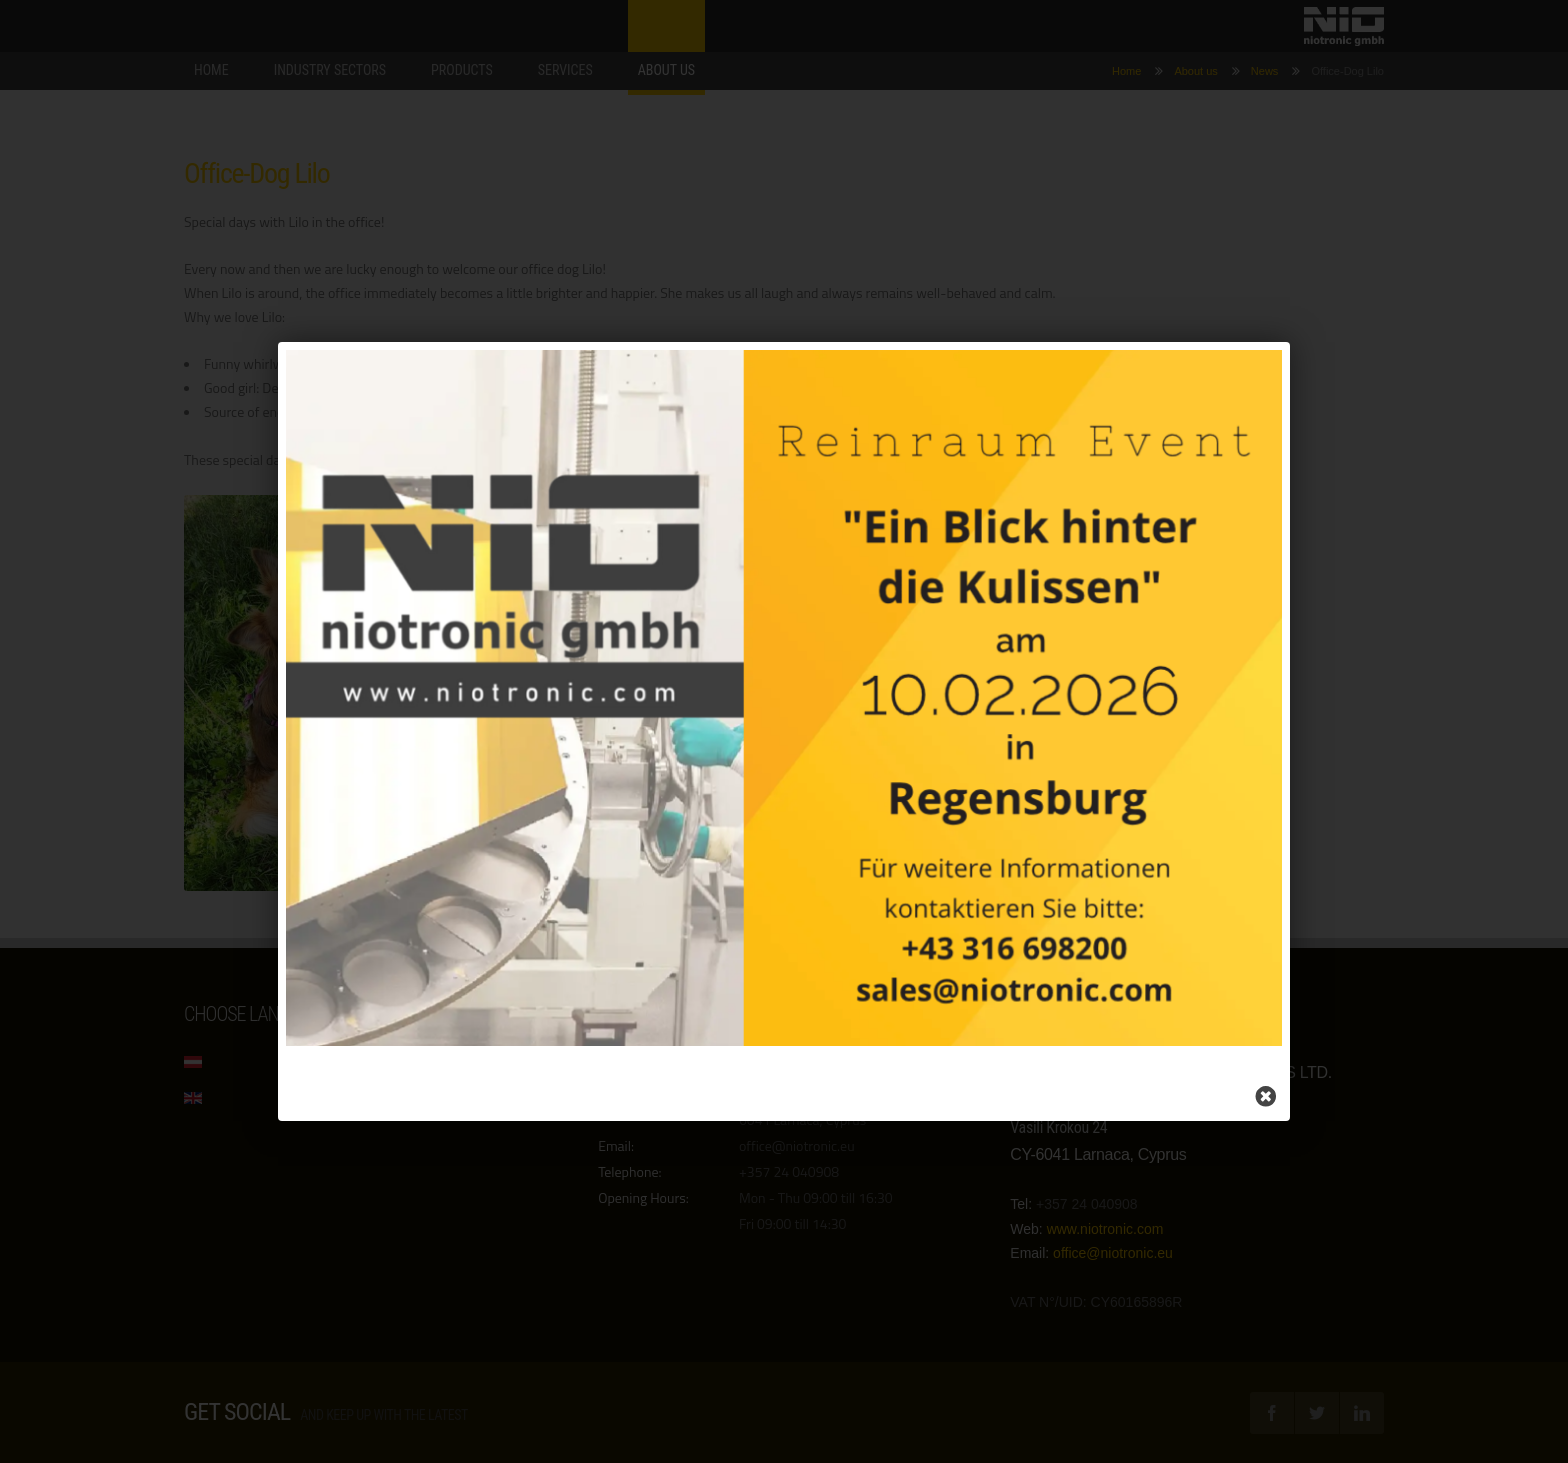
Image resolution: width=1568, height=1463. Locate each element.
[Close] (1249, 1084)
